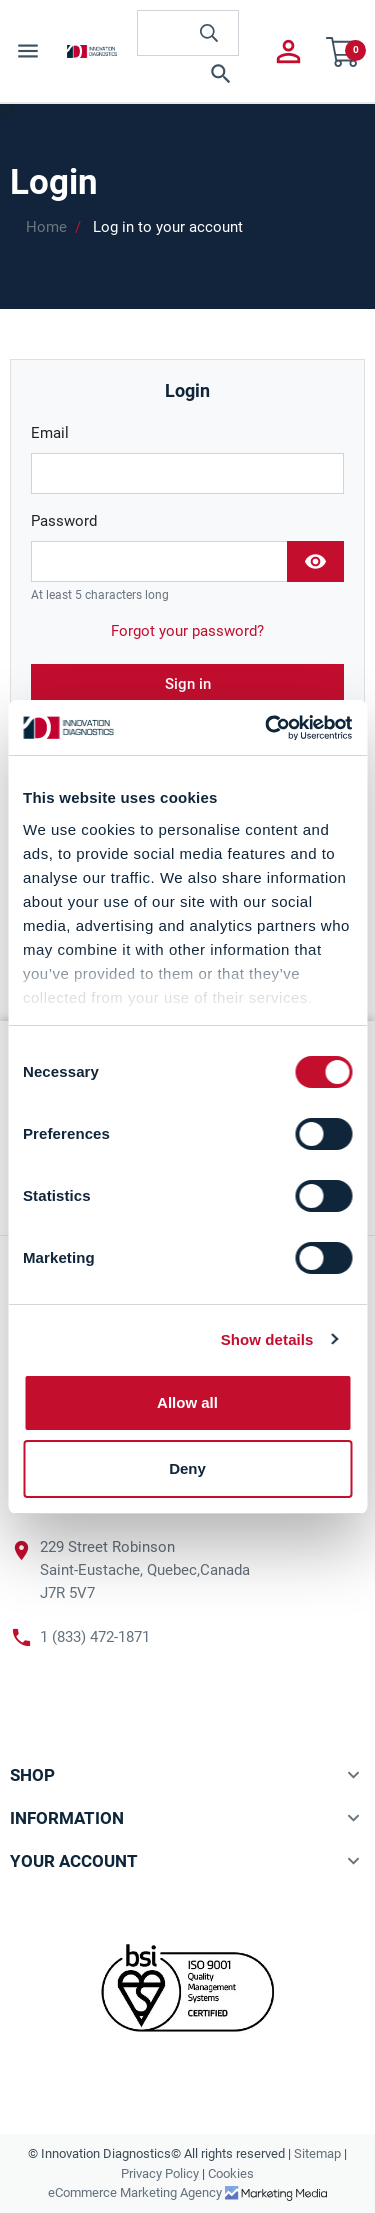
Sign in (188, 684)
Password (64, 521)
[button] (188, 74)
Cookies (231, 2173)
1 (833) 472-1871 (95, 1637)
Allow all (187, 1402)
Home (46, 227)
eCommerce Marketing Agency (136, 2192)
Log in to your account (168, 227)
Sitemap (317, 2153)
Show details (267, 1339)
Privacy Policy (160, 2173)
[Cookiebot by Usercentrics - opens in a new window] (267, 728)
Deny (187, 1468)
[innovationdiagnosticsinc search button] (209, 33)
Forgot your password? (187, 631)
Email (50, 433)
